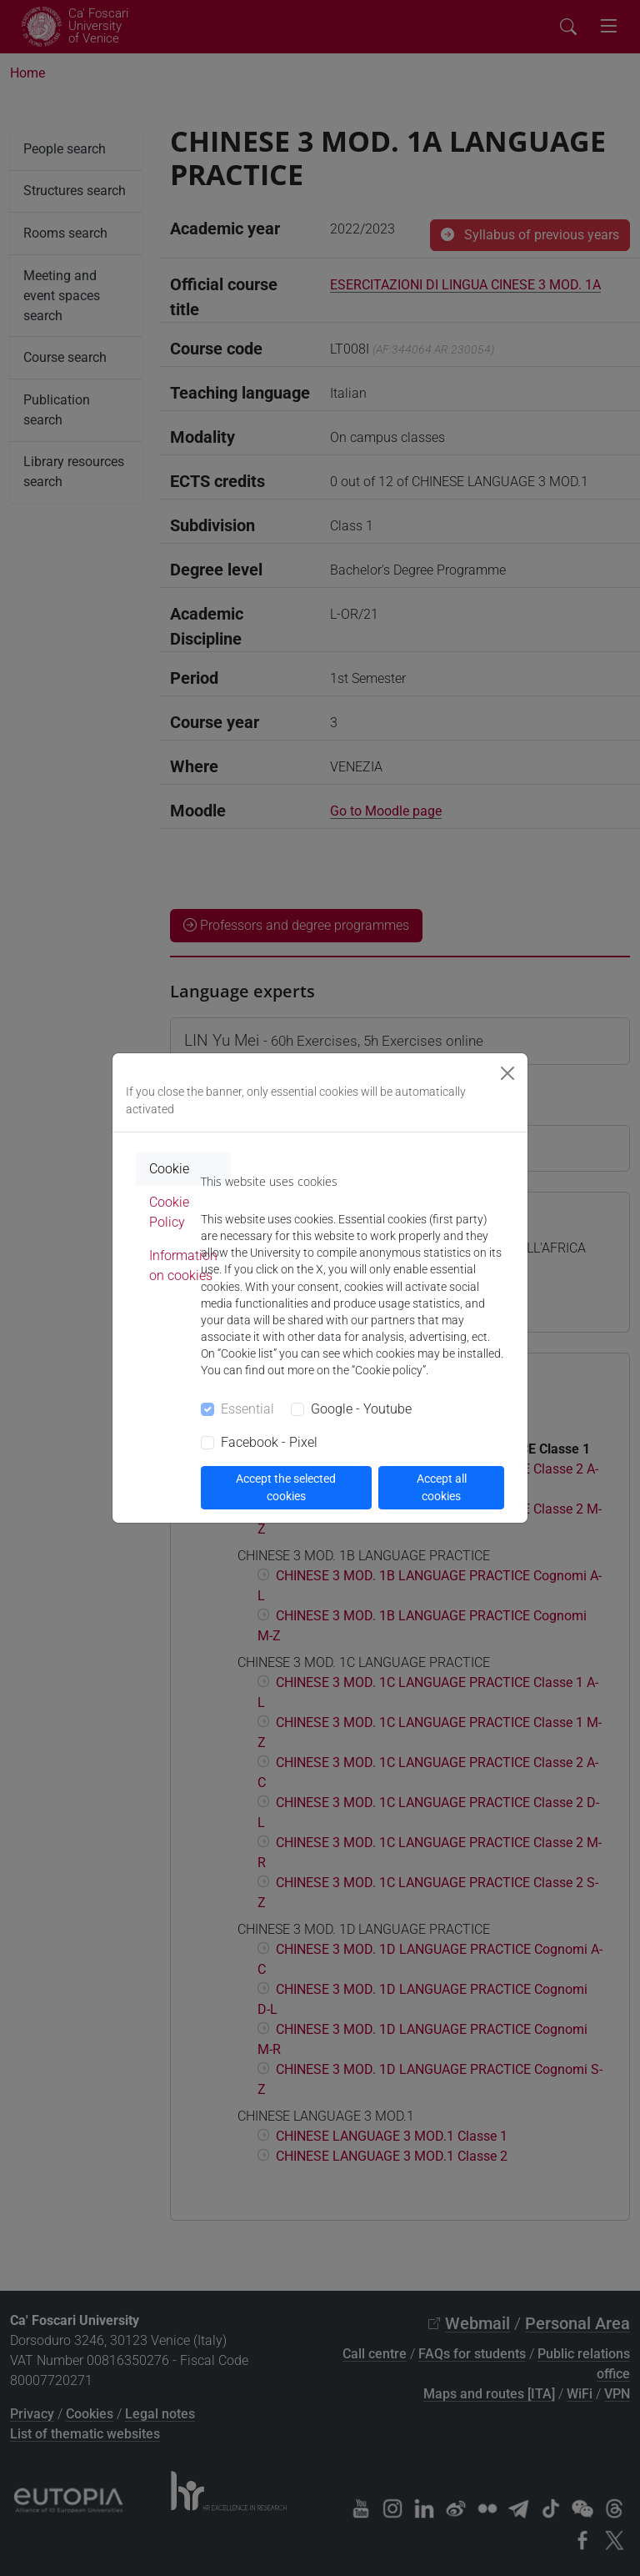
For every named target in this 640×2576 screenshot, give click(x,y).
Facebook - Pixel (269, 1442)
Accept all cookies (442, 1487)
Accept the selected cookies (286, 1487)
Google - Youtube (361, 1409)
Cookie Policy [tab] (169, 1212)
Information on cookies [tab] (183, 1265)
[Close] (507, 1073)
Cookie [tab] (169, 1169)
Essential (247, 1409)
